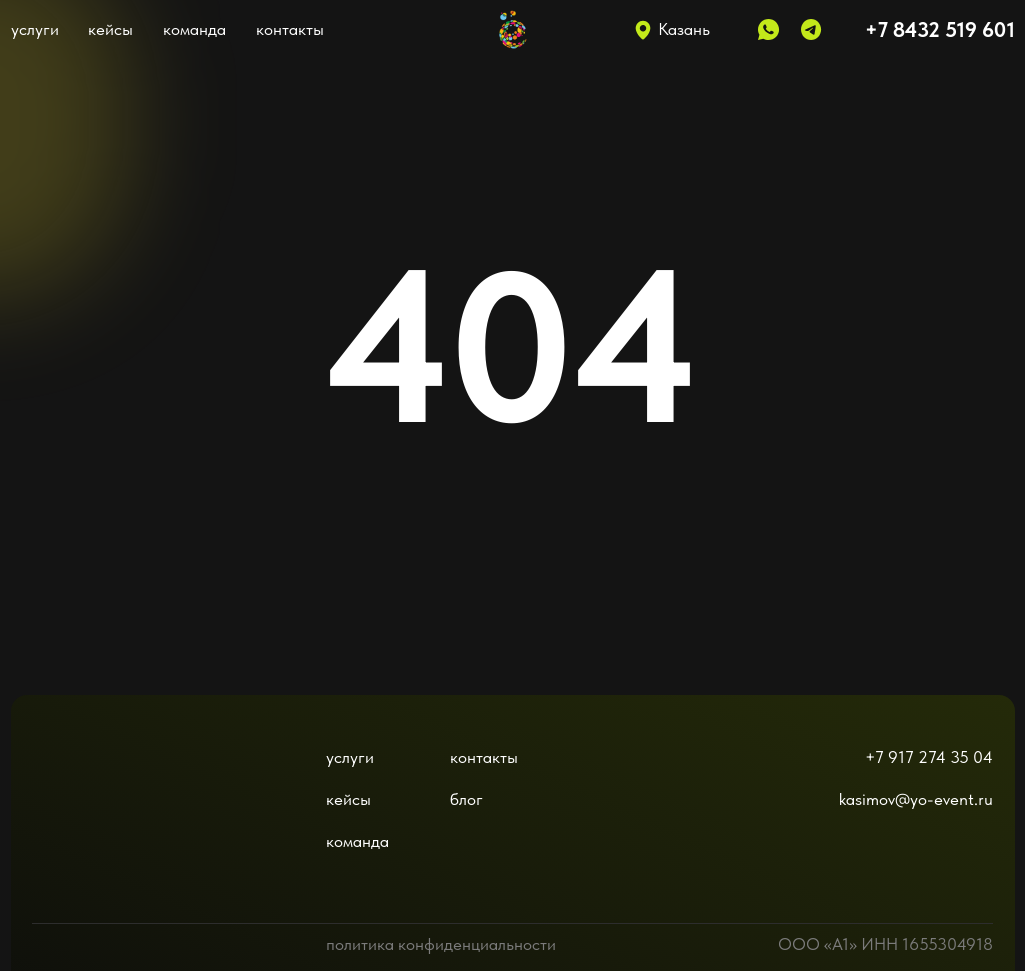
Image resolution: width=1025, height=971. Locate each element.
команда (194, 29)
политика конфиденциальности (441, 944)
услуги (35, 29)
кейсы (110, 29)
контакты (290, 29)
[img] (88, 792)
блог (466, 799)
